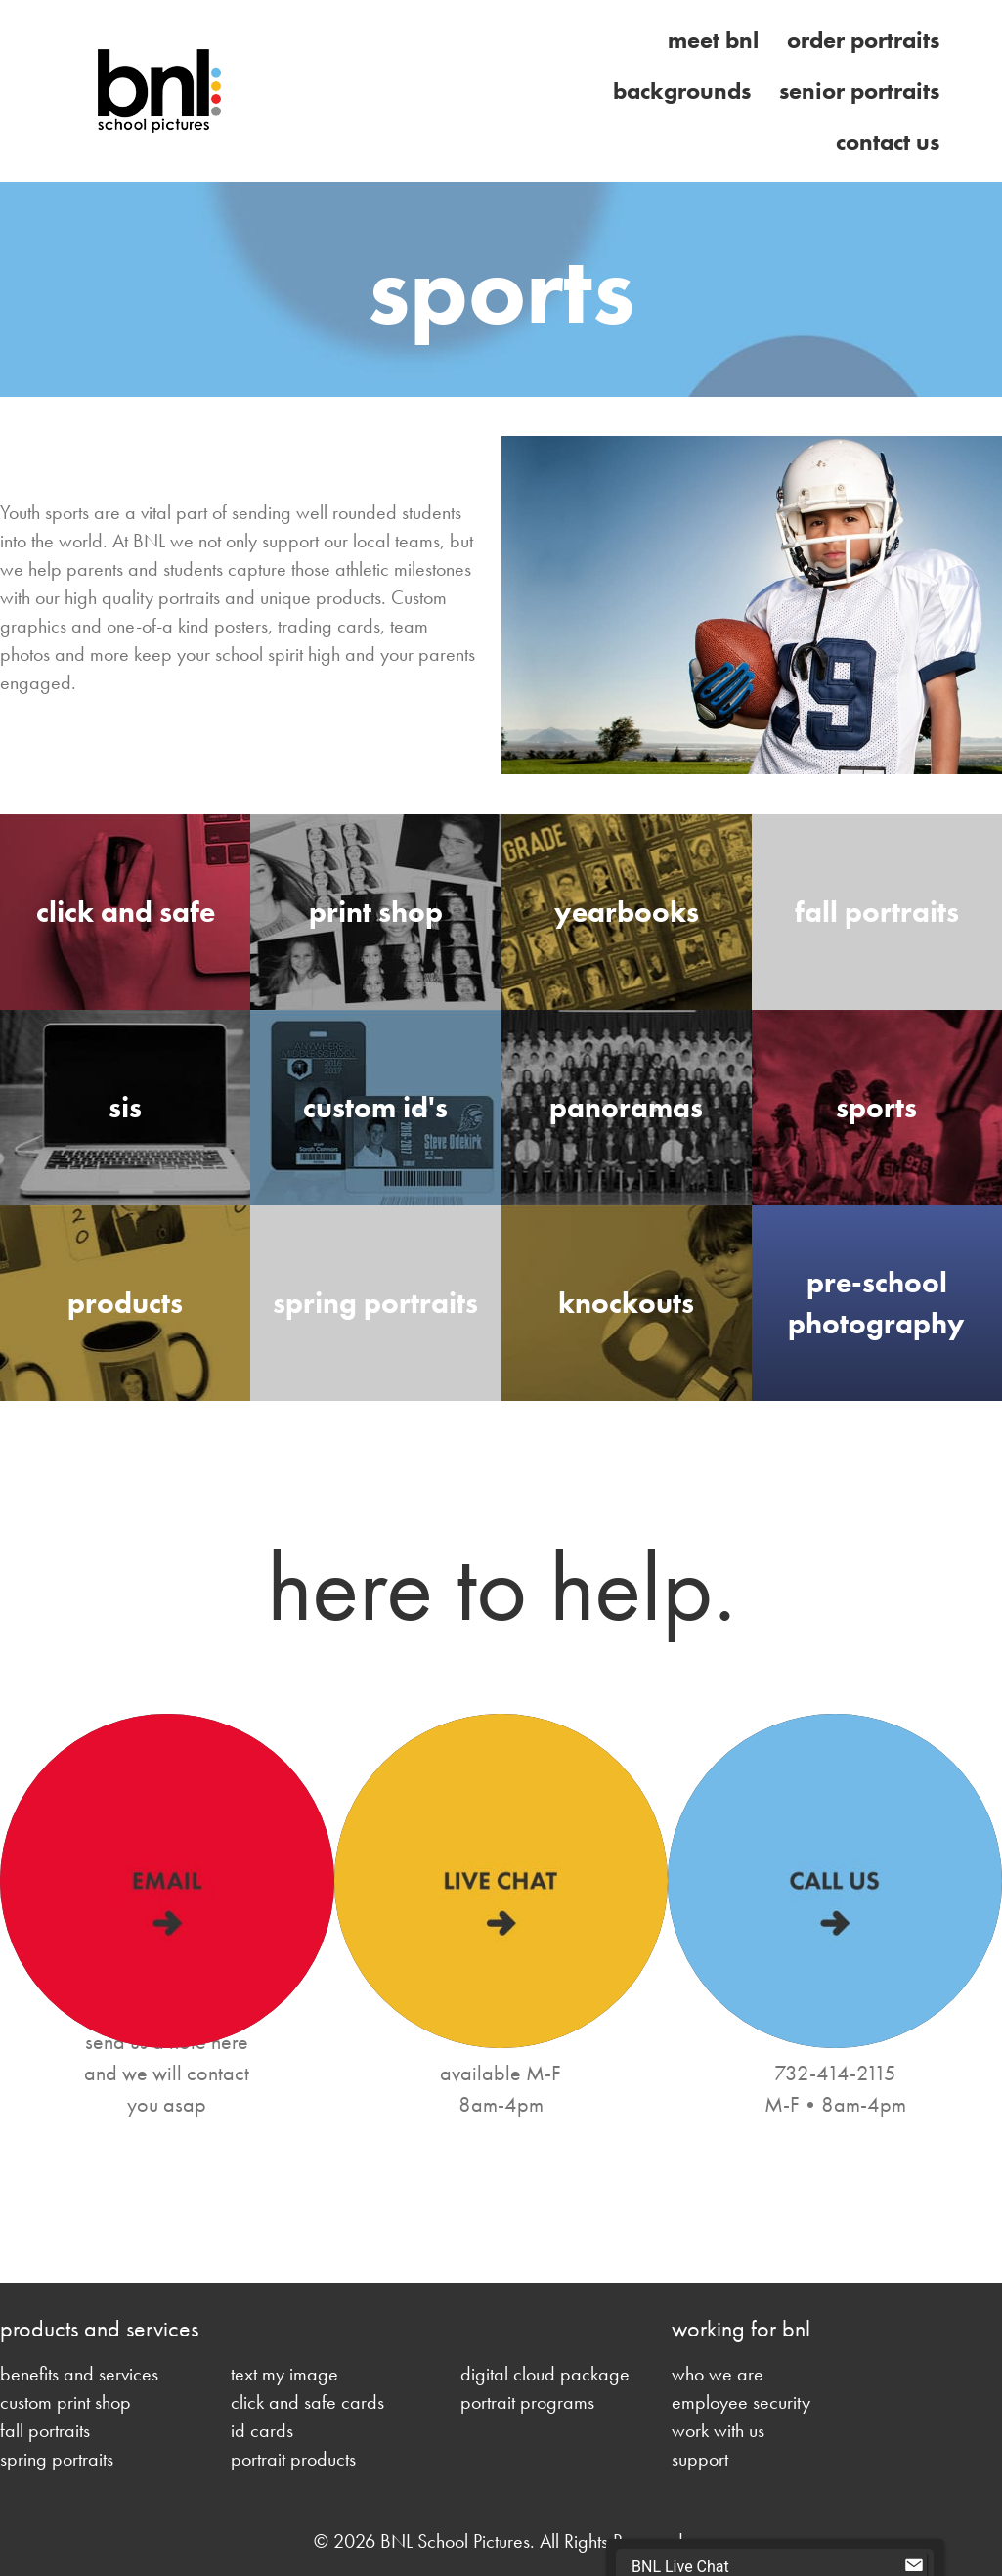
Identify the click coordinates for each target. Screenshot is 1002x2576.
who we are (717, 2373)
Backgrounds (682, 90)
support (700, 2458)
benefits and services (79, 2373)
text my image (284, 2373)
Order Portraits (863, 39)
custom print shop (65, 2402)
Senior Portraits (859, 90)
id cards (262, 2430)
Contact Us (887, 141)
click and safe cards (307, 2402)
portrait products (293, 2458)
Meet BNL (713, 39)
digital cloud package (545, 2373)
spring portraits (56, 2458)
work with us (718, 2430)
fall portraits (45, 2430)
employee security (741, 2402)
